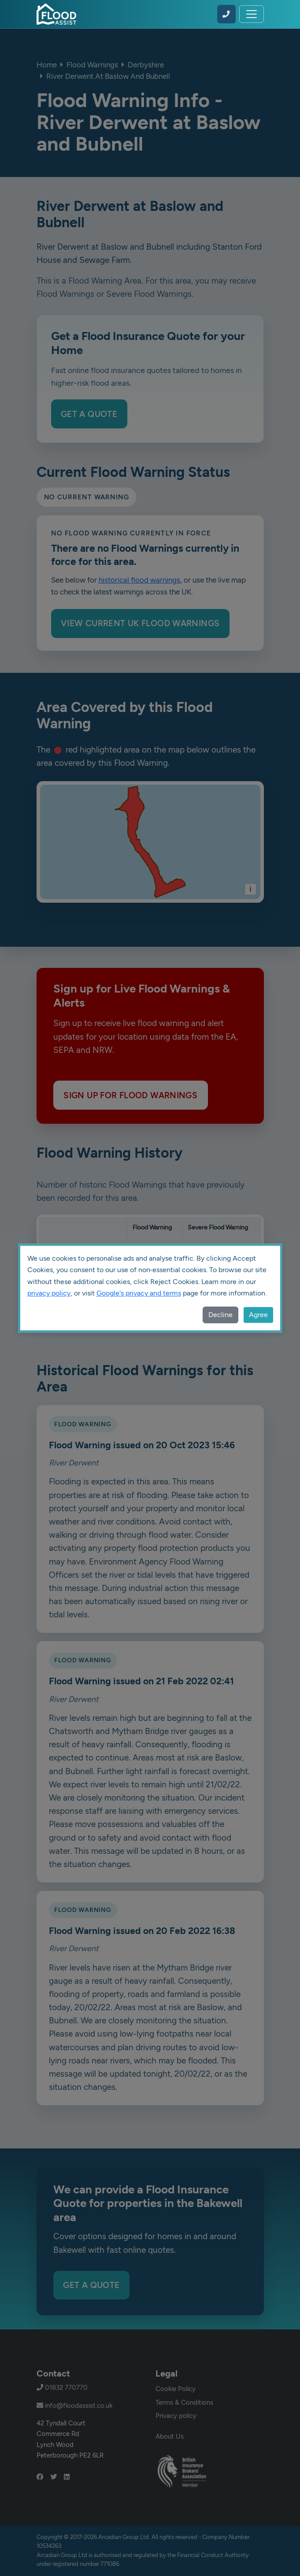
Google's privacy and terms (138, 1293)
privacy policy (48, 1293)
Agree (258, 1314)
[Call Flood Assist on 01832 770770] (226, 14)
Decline (220, 1314)
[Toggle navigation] (251, 14)
